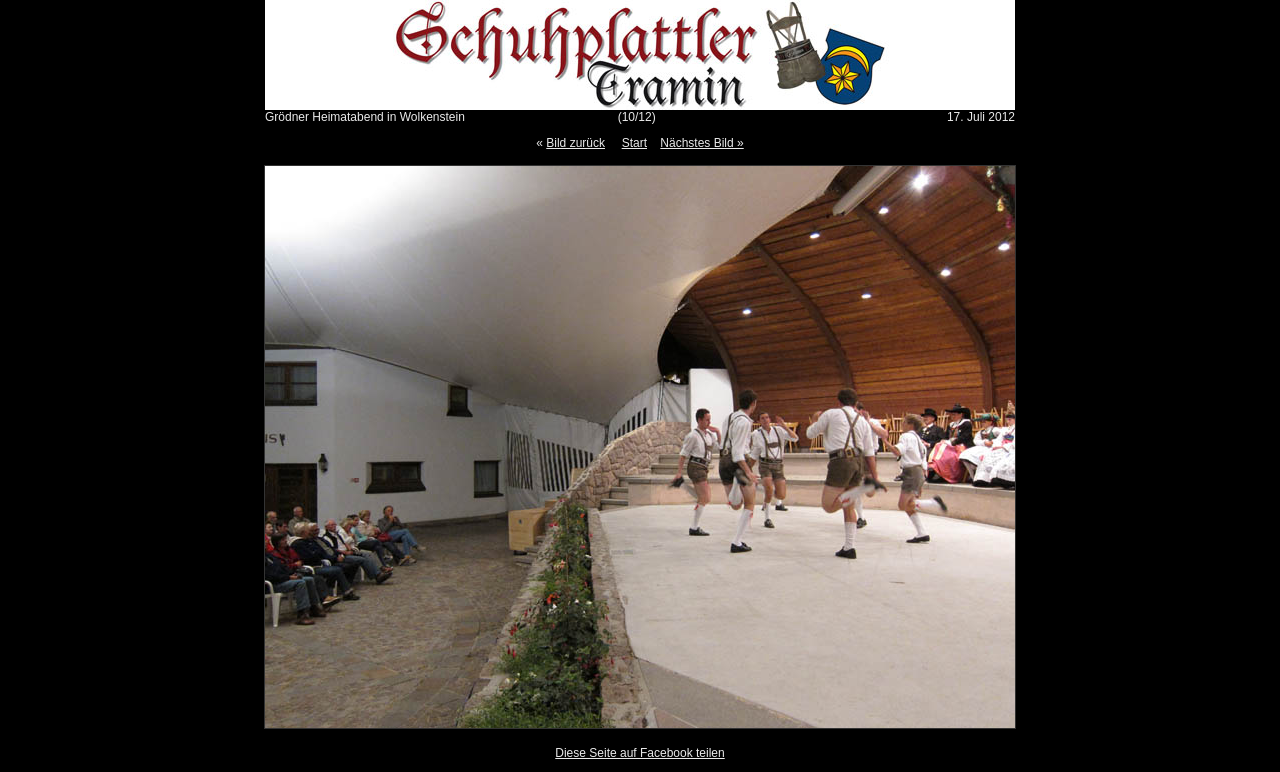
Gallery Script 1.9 (670, 767)
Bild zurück (575, 143)
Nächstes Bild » (701, 143)
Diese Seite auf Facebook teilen (639, 753)
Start (634, 143)
